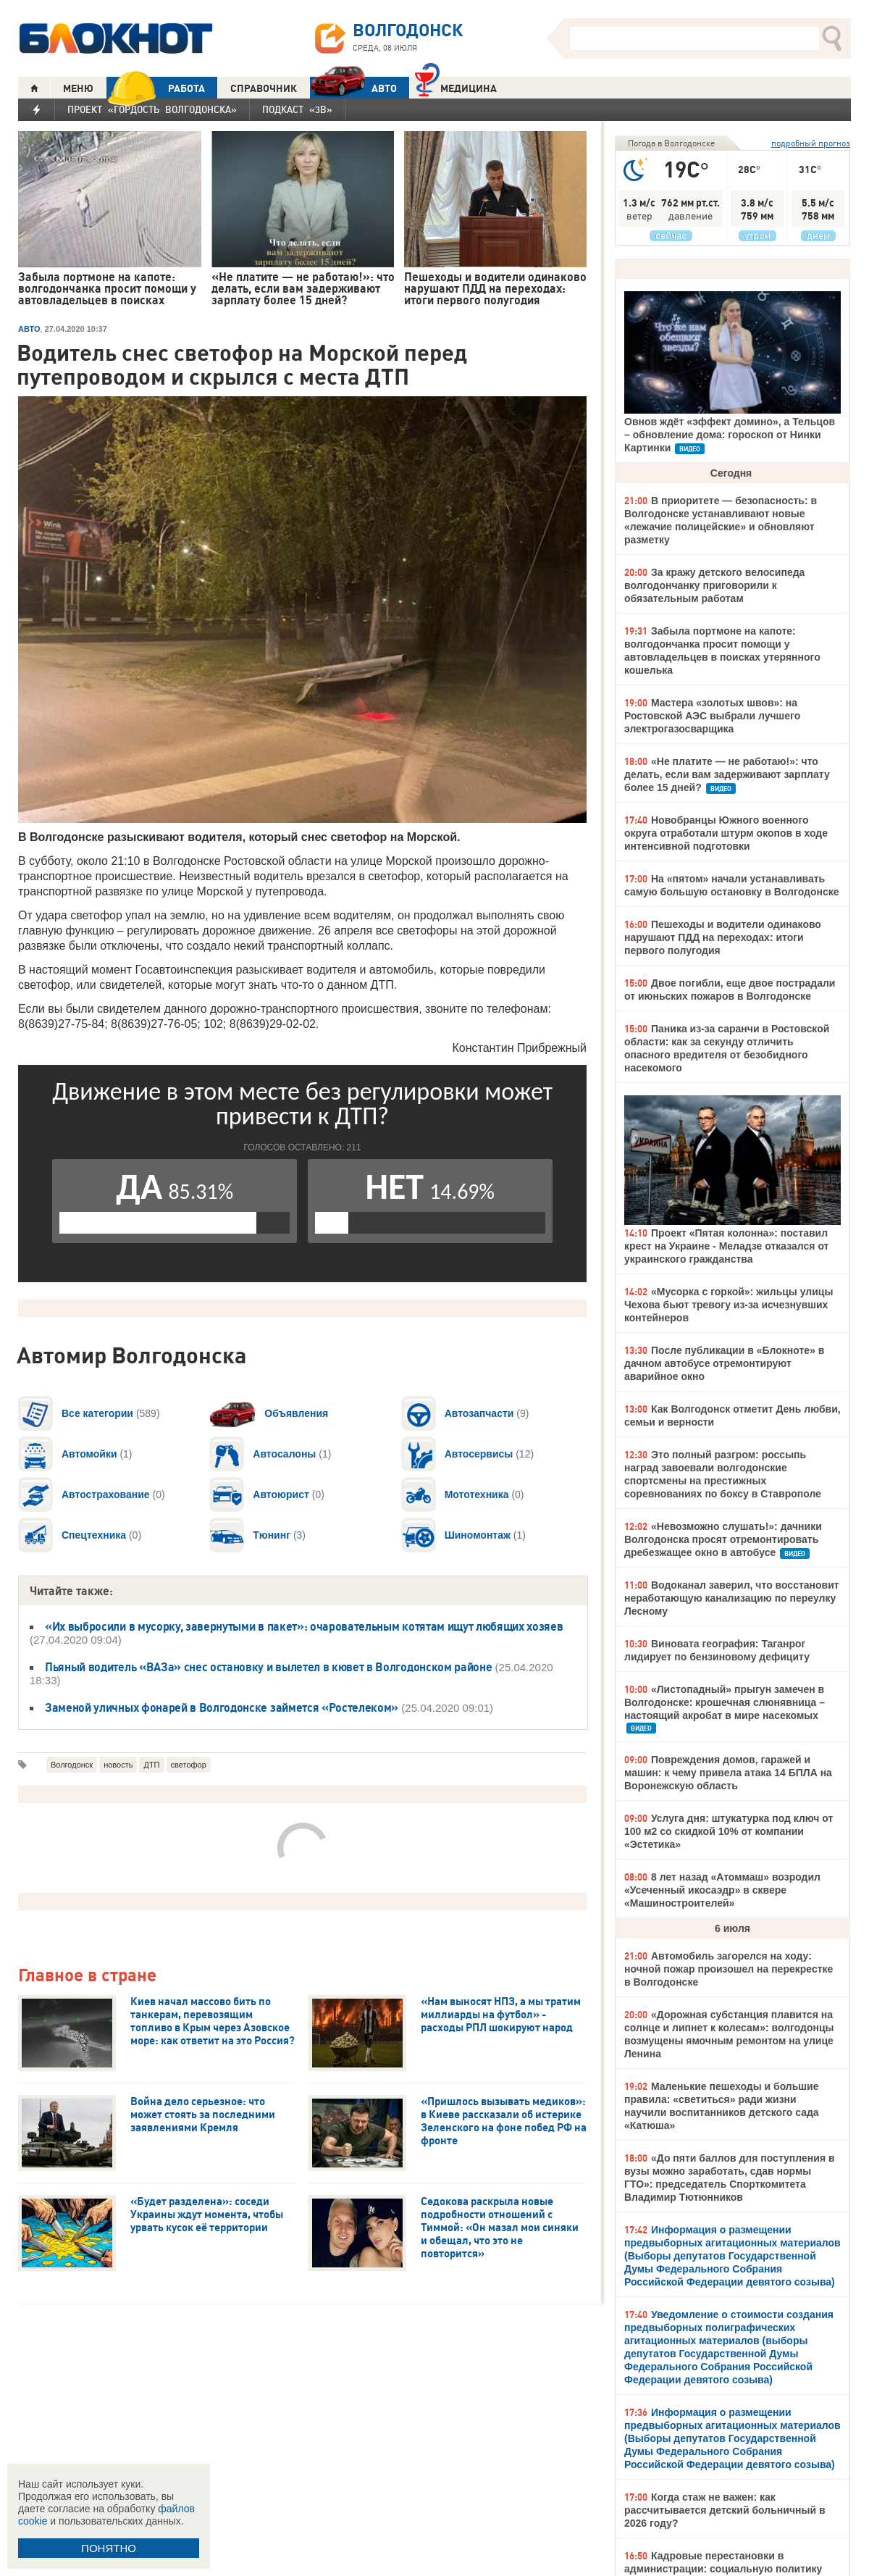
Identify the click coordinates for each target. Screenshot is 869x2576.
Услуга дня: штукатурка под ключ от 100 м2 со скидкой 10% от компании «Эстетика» (728, 1831)
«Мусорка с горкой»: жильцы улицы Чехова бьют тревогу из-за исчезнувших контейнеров (728, 1304)
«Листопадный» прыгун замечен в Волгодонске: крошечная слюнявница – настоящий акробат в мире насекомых (724, 1702)
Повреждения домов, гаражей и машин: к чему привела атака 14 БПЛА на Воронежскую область (728, 1772)
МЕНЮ (78, 88)
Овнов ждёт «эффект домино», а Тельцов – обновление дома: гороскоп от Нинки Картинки (729, 434)
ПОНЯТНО (108, 2548)
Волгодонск (72, 1764)
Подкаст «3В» (297, 109)
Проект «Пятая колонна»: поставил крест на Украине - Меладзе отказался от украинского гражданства (726, 1246)
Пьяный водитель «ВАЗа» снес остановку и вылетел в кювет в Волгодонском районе (268, 1667)
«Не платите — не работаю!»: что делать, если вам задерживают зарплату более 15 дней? (727, 774)
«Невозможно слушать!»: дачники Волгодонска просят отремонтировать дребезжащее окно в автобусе (723, 1539)
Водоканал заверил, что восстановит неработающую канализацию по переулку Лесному (731, 1598)
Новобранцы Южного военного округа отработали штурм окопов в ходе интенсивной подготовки (726, 833)
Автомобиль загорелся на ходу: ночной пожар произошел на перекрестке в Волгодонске (728, 1969)
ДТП (151, 1764)
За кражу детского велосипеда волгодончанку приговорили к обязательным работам (714, 585)
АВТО (353, 88)
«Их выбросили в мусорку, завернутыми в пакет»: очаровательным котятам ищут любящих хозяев (304, 1626)
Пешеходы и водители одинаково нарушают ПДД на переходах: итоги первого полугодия (722, 937)
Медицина (456, 86)
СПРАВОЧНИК (263, 88)
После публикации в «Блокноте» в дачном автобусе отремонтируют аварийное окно (724, 1363)
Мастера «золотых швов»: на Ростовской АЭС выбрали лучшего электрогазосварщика (712, 716)
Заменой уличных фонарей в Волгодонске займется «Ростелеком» (221, 1707)
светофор (188, 1764)
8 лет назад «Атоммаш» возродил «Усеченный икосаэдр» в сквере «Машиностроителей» (722, 1890)
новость (118, 1764)
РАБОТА (155, 88)
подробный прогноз (810, 143)
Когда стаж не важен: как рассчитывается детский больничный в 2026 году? (725, 2510)
